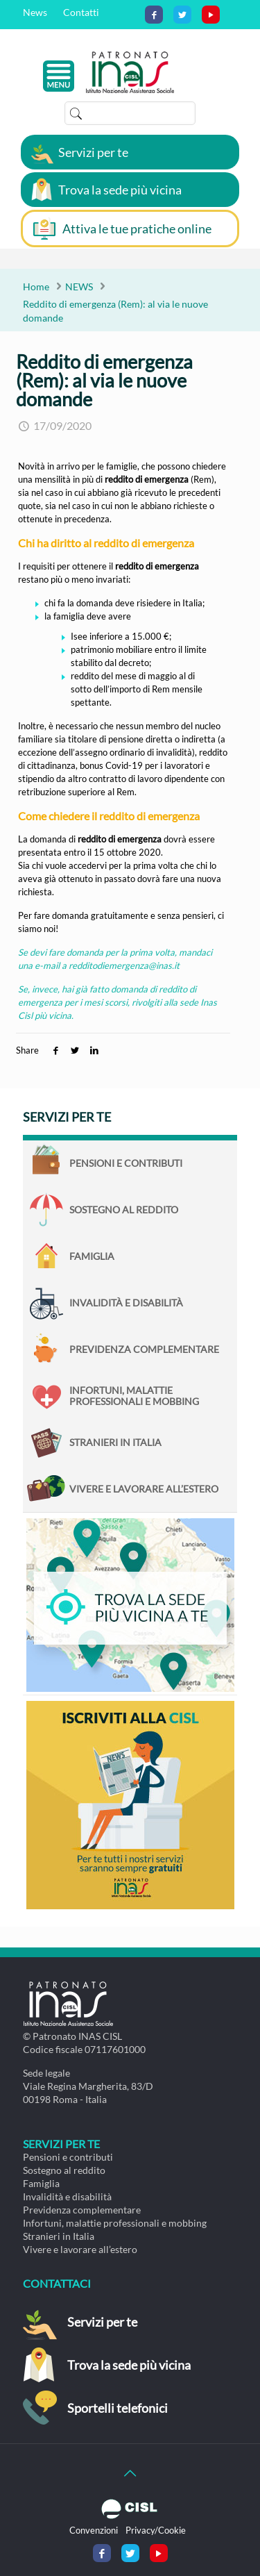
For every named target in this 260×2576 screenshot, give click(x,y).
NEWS (79, 286)
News (35, 12)
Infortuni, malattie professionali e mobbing (134, 1395)
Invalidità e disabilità (126, 1302)
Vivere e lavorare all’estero (143, 1489)
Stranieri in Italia (115, 1442)
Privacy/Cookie (155, 2530)
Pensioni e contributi (125, 1163)
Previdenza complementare (144, 1349)
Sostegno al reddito (123, 1209)
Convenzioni (93, 2530)
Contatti (81, 12)
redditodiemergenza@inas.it (124, 965)
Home (36, 286)
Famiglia (91, 1256)
